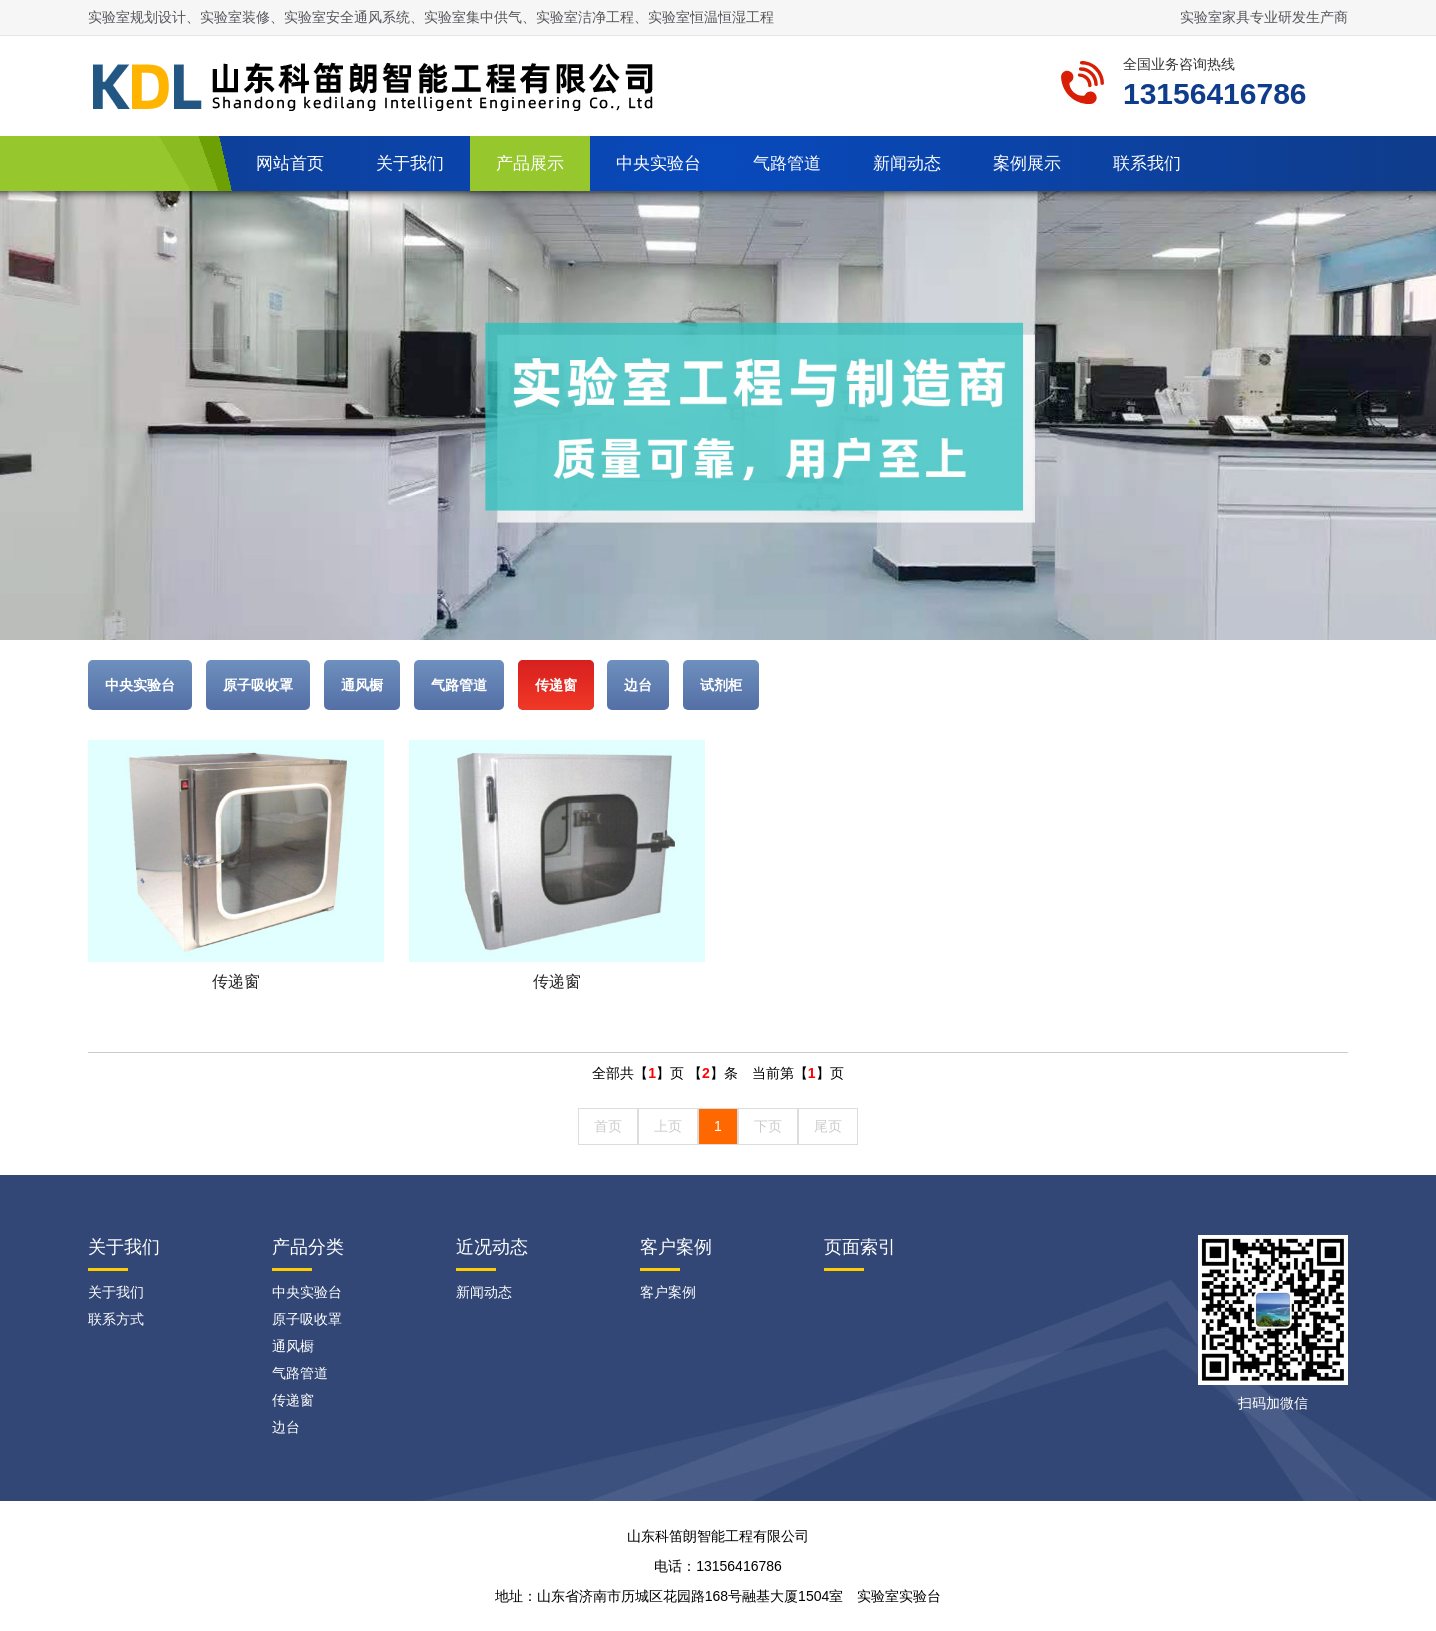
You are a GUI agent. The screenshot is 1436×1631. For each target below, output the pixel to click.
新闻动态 (907, 163)
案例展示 (1027, 163)
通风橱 (362, 685)
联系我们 (1147, 163)
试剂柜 (721, 685)
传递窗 (556, 685)
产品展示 (530, 163)
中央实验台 (658, 163)
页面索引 (860, 1247)
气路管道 (787, 163)
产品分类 (308, 1247)
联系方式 (116, 1319)
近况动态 (492, 1247)
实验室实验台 (899, 1596)
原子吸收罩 (258, 685)
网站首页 (290, 163)
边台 (638, 685)
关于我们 (410, 163)
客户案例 (676, 1247)
